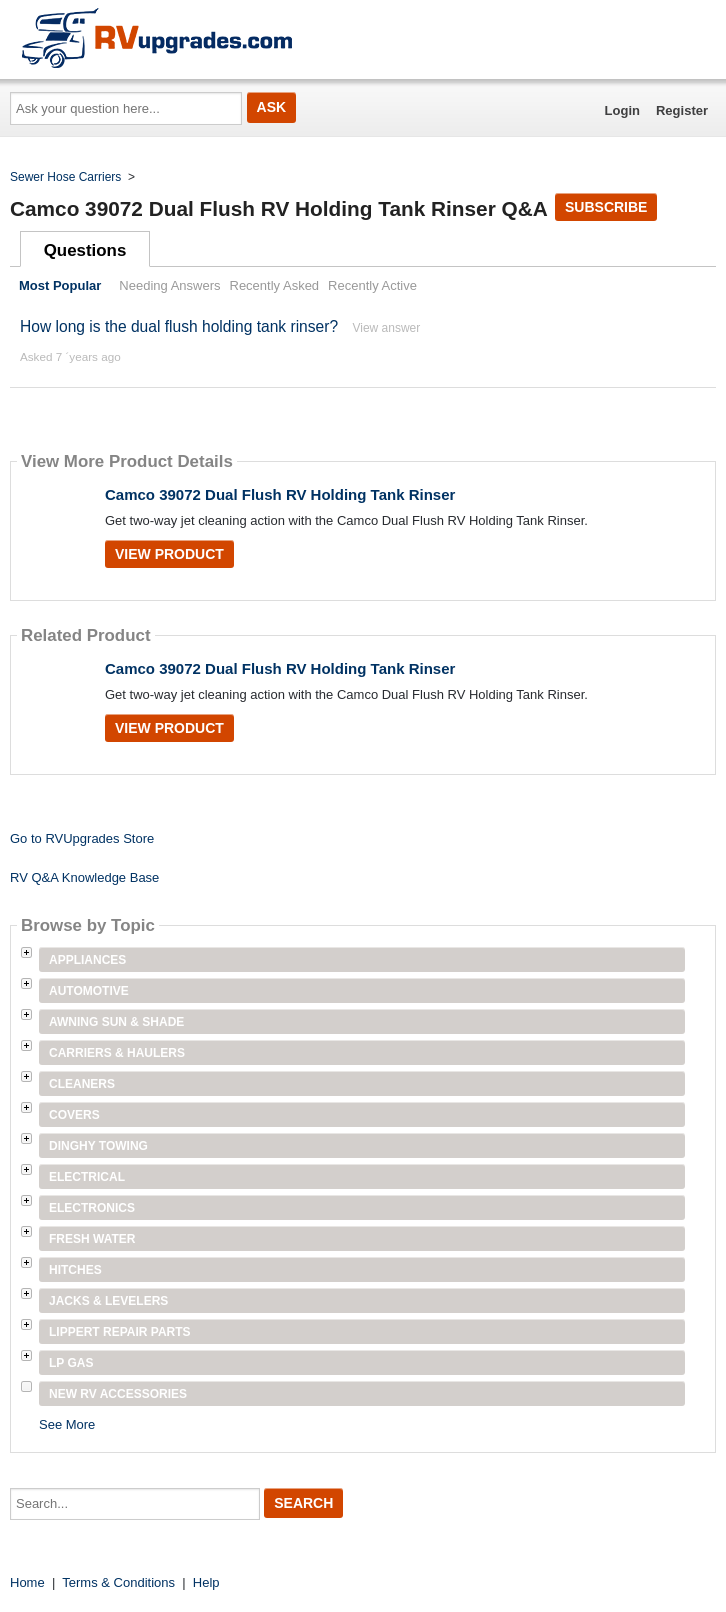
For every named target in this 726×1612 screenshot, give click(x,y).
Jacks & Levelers (108, 1301)
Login (622, 110)
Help (206, 1582)
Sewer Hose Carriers (65, 177)
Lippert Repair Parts (120, 1332)
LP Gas (71, 1363)
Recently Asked (275, 285)
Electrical (87, 1177)
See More (67, 1424)
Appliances (87, 960)
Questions (85, 250)
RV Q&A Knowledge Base (84, 877)
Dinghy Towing (98, 1146)
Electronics (92, 1208)
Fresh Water (92, 1239)
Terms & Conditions (118, 1582)
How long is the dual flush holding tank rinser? (179, 326)
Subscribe (606, 207)
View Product (169, 554)
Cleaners (82, 1084)
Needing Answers (169, 285)
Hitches (75, 1270)
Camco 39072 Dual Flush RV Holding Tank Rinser (280, 494)
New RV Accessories (118, 1394)
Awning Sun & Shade (116, 1022)
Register (682, 110)
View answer (386, 328)
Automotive (89, 991)
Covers (74, 1115)
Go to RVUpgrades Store (82, 838)
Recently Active (372, 285)
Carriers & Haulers (117, 1053)
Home (27, 1582)
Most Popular (60, 285)
